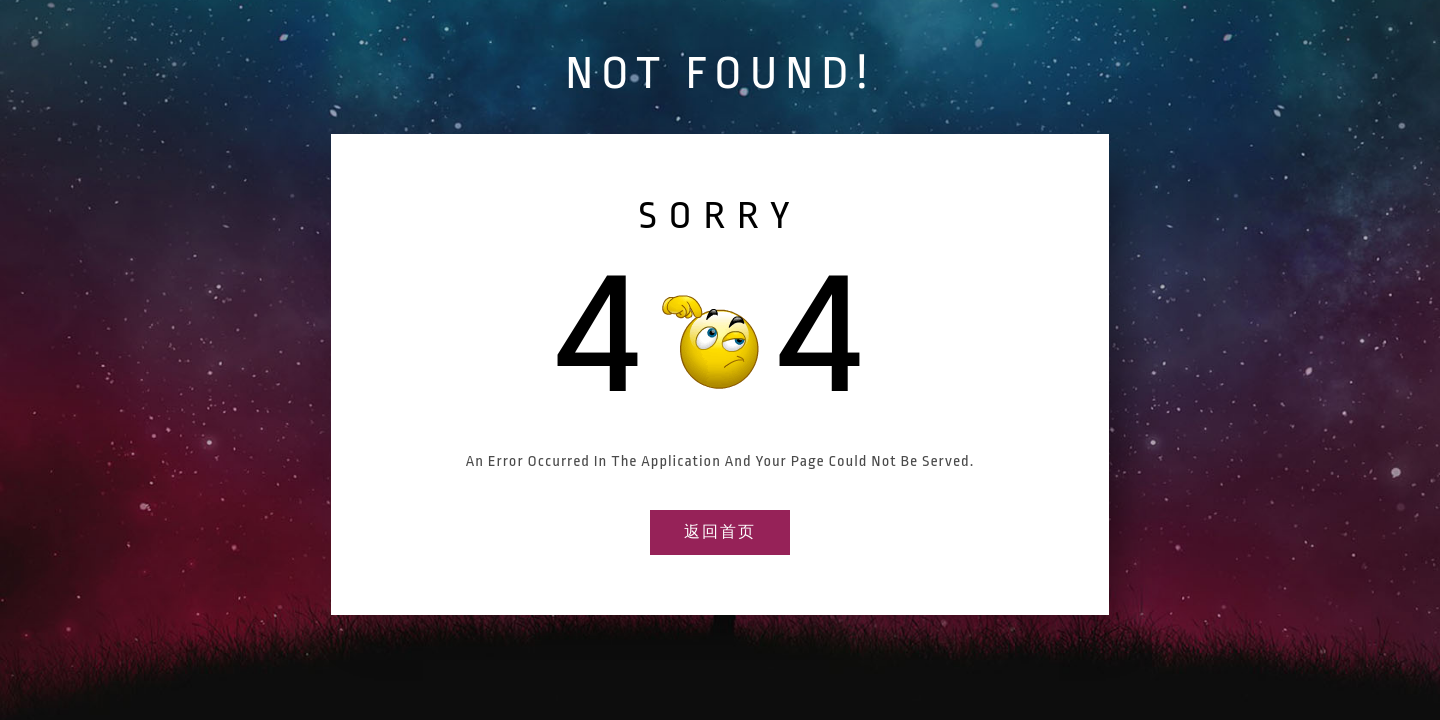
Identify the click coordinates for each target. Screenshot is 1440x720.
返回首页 (720, 532)
